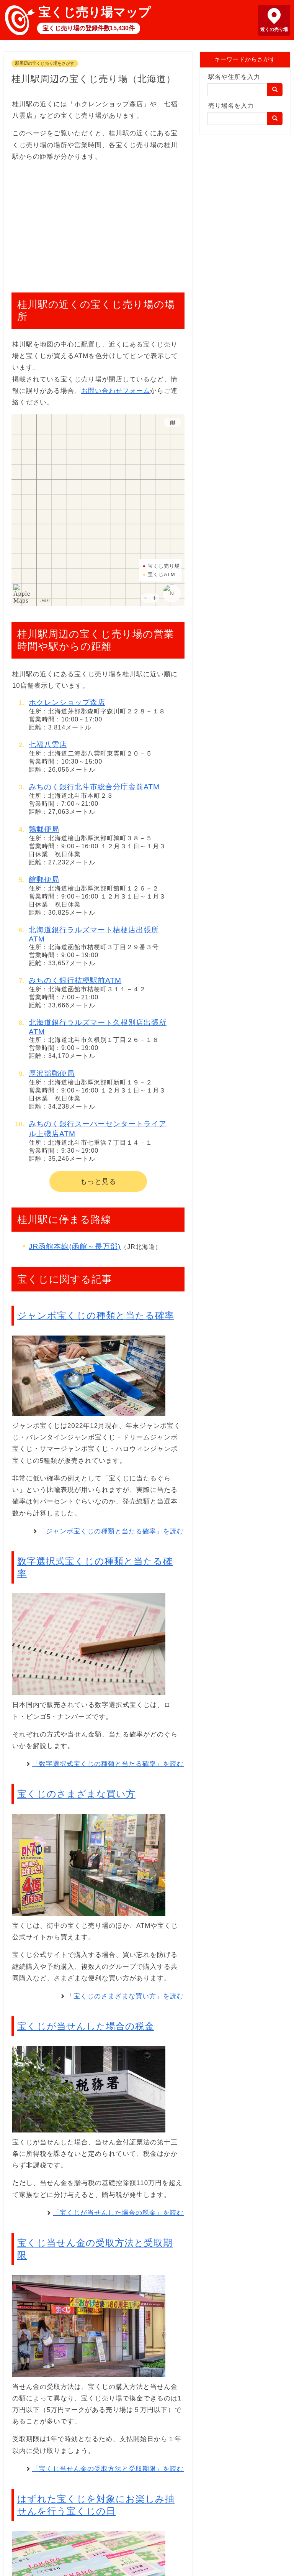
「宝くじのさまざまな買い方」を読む (125, 1996)
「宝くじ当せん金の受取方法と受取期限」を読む (108, 2468)
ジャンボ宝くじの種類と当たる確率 (95, 1315)
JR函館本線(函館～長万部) (75, 1246)
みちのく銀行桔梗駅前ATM (75, 980)
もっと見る (98, 1181)
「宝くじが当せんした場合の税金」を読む (118, 2212)
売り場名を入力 (231, 105)
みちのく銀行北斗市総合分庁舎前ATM (94, 787)
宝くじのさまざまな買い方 (76, 1794)
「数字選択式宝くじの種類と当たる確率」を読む (108, 1764)
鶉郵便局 (44, 829)
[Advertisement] (98, 223)
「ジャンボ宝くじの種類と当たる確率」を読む (111, 1531)
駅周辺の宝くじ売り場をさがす (44, 63)
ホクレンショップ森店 (67, 702)
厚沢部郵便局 (52, 1074)
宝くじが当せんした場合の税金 (85, 2026)
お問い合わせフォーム (115, 390)
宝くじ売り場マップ (94, 12)
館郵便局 (44, 880)
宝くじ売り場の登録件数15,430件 (88, 28)
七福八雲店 (48, 745)
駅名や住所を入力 (234, 77)
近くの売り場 (274, 29)
